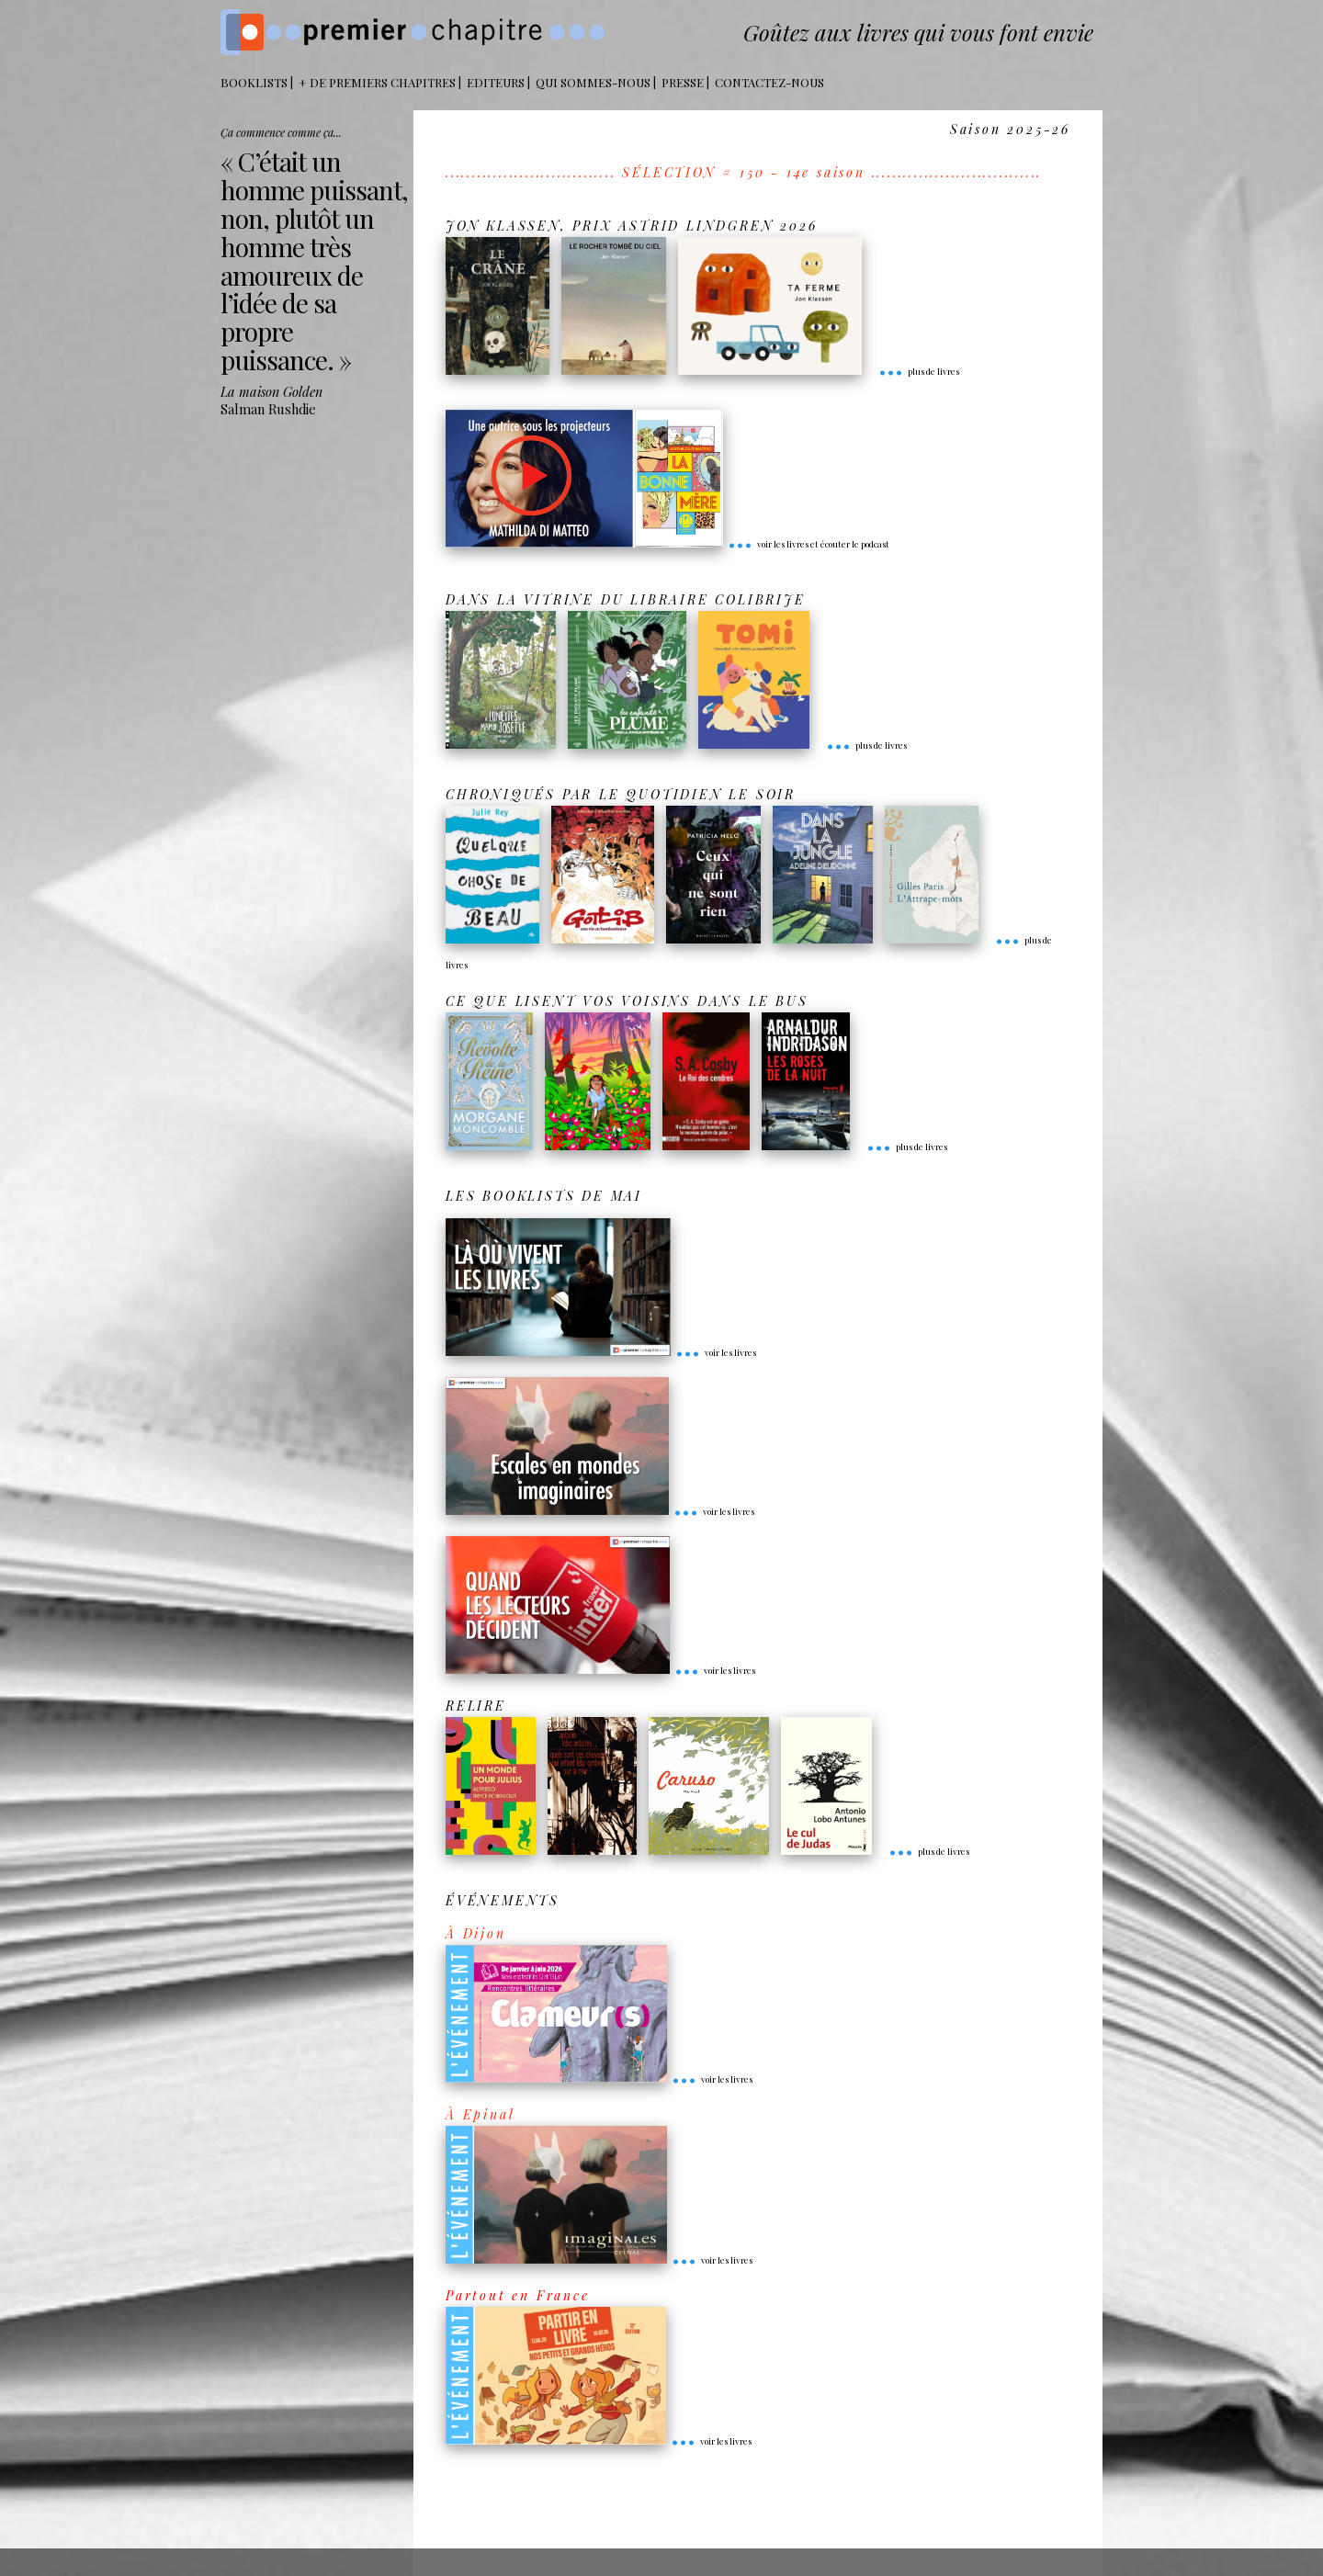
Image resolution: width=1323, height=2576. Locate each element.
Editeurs (496, 82)
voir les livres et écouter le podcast (808, 543)
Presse (683, 82)
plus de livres (918, 371)
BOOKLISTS (254, 82)
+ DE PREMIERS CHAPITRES (377, 82)
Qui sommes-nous (593, 82)
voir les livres (715, 1352)
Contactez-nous (769, 82)
